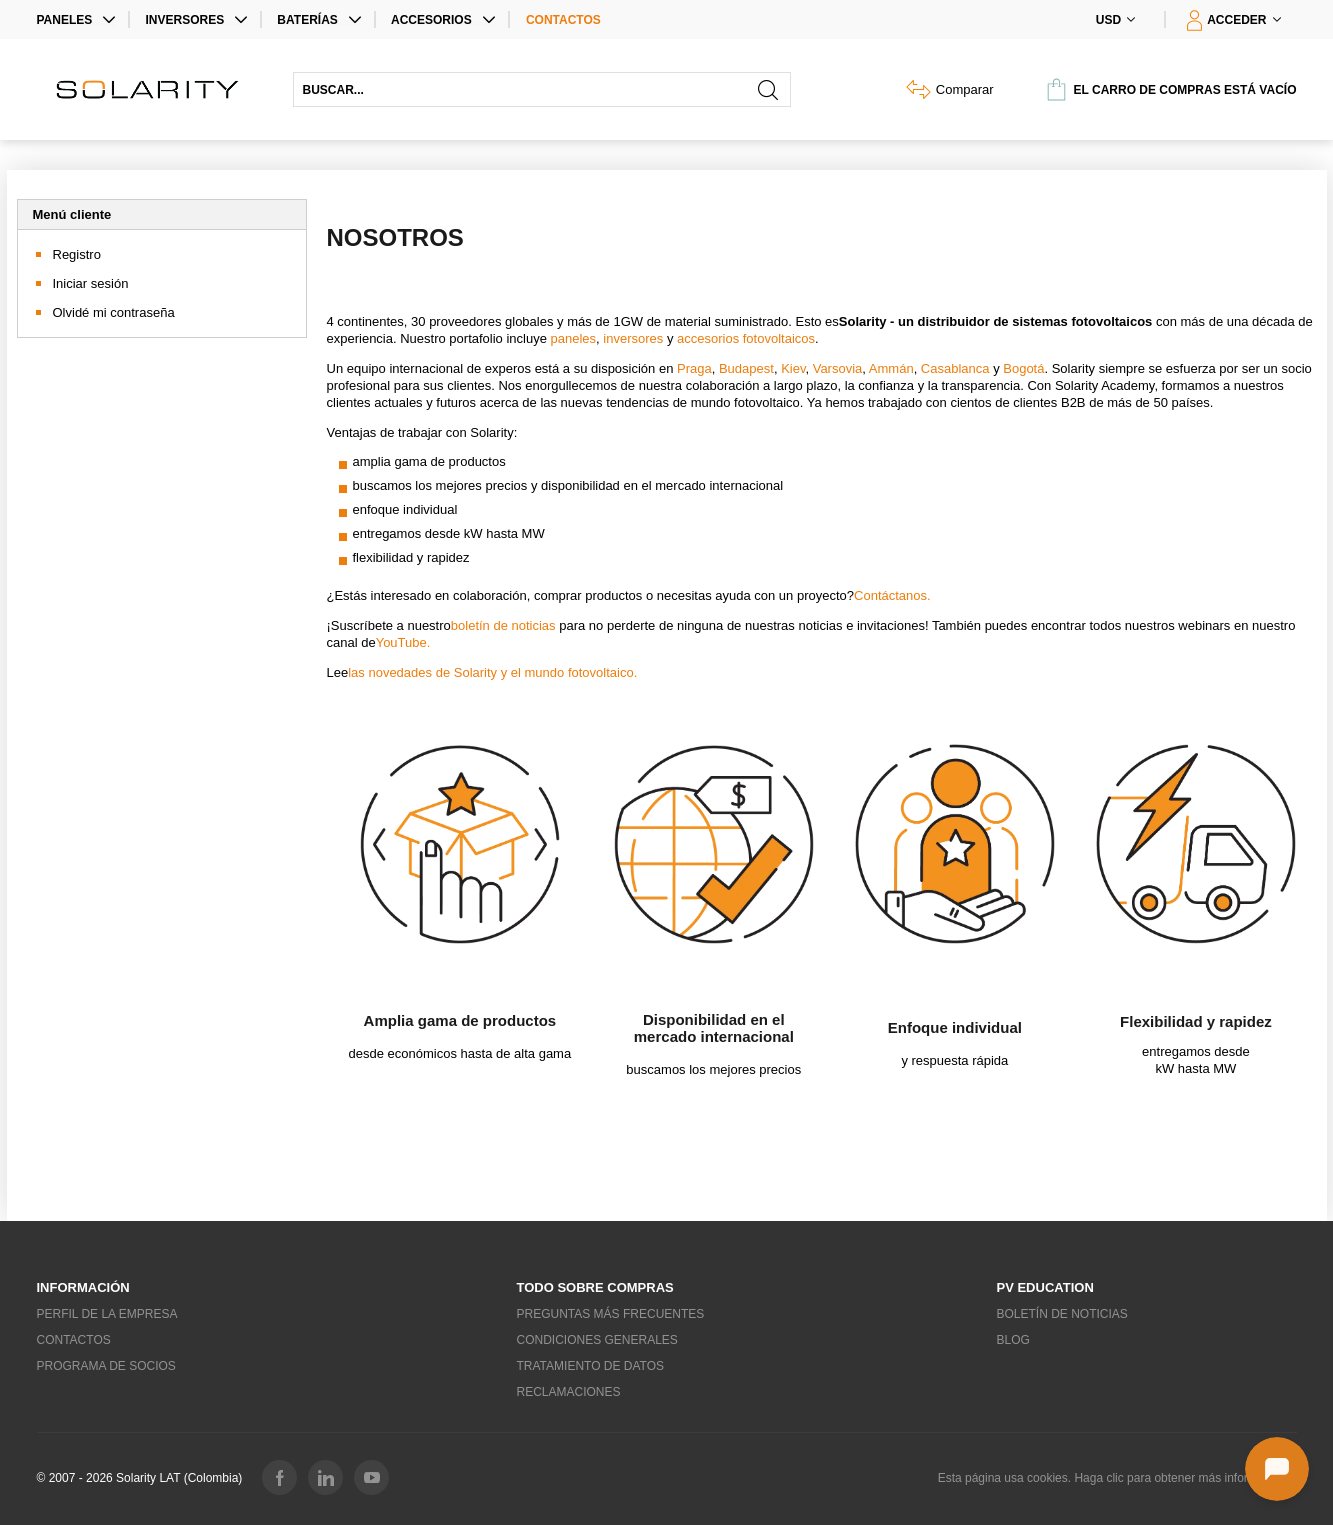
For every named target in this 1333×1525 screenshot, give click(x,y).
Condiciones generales (597, 1340)
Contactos (563, 20)
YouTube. (403, 642)
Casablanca (955, 368)
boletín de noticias (503, 625)
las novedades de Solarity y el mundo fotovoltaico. (492, 672)
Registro (77, 254)
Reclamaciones (569, 1392)
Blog (1013, 1340)
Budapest (746, 368)
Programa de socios (106, 1366)
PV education (1045, 1287)
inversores (632, 338)
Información (83, 1287)
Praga (694, 368)
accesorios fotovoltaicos (746, 338)
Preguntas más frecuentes (611, 1314)
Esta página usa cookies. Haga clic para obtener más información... (1117, 1478)
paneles (574, 338)
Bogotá (1023, 368)
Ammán (891, 368)
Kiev (793, 368)
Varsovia (838, 368)
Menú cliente (72, 214)
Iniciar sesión (91, 283)
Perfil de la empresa (107, 1314)
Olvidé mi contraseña (114, 312)
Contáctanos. (892, 595)
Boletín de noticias (1062, 1314)
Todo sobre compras (595, 1287)
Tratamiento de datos (591, 1366)
